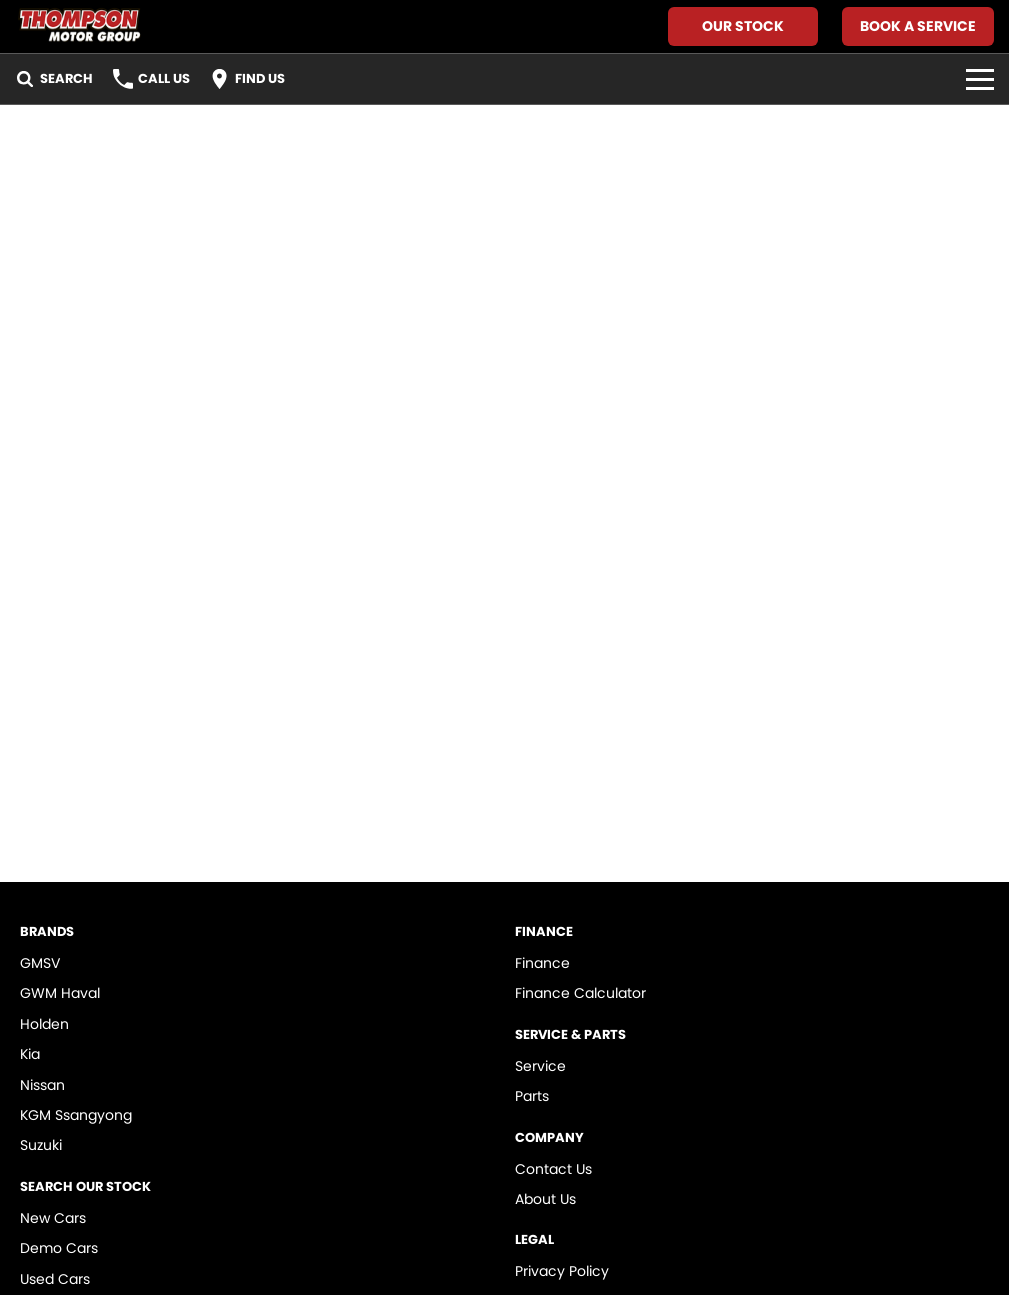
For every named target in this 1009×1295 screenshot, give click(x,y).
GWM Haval (60, 993)
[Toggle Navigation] (980, 79)
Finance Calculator (580, 993)
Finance (542, 963)
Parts (532, 1096)
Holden (44, 1024)
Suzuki (41, 1145)
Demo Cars (59, 1248)
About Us (545, 1199)
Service (540, 1066)
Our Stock (743, 26)
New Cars (53, 1218)
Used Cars (55, 1279)
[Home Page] (78, 26)
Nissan (42, 1085)
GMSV (40, 963)
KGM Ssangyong (76, 1115)
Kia (30, 1054)
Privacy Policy (562, 1271)
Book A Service (918, 26)
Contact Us (553, 1169)
